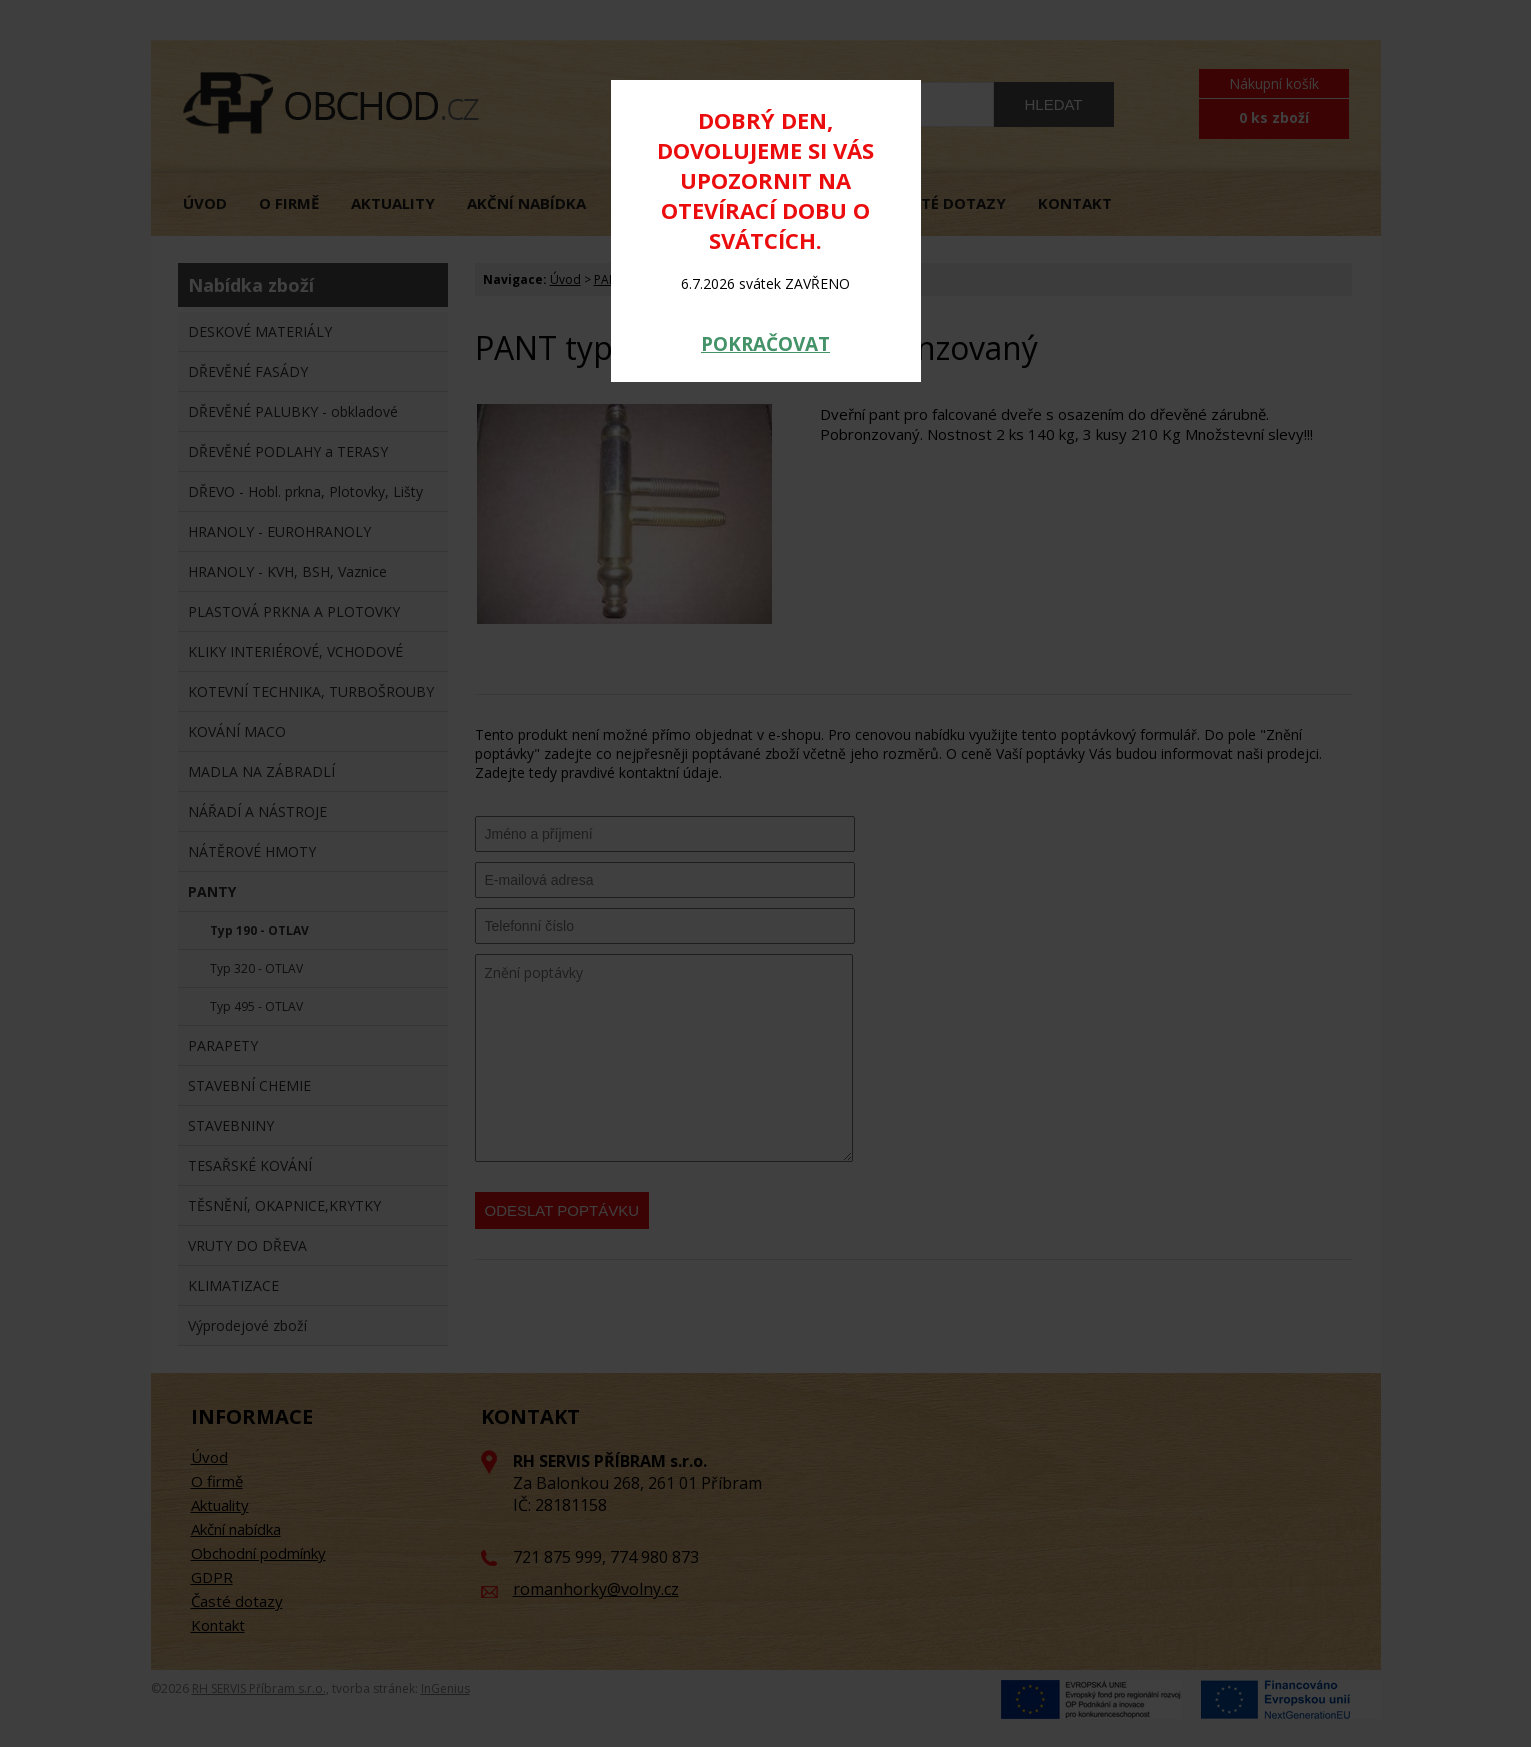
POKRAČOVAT (765, 344)
